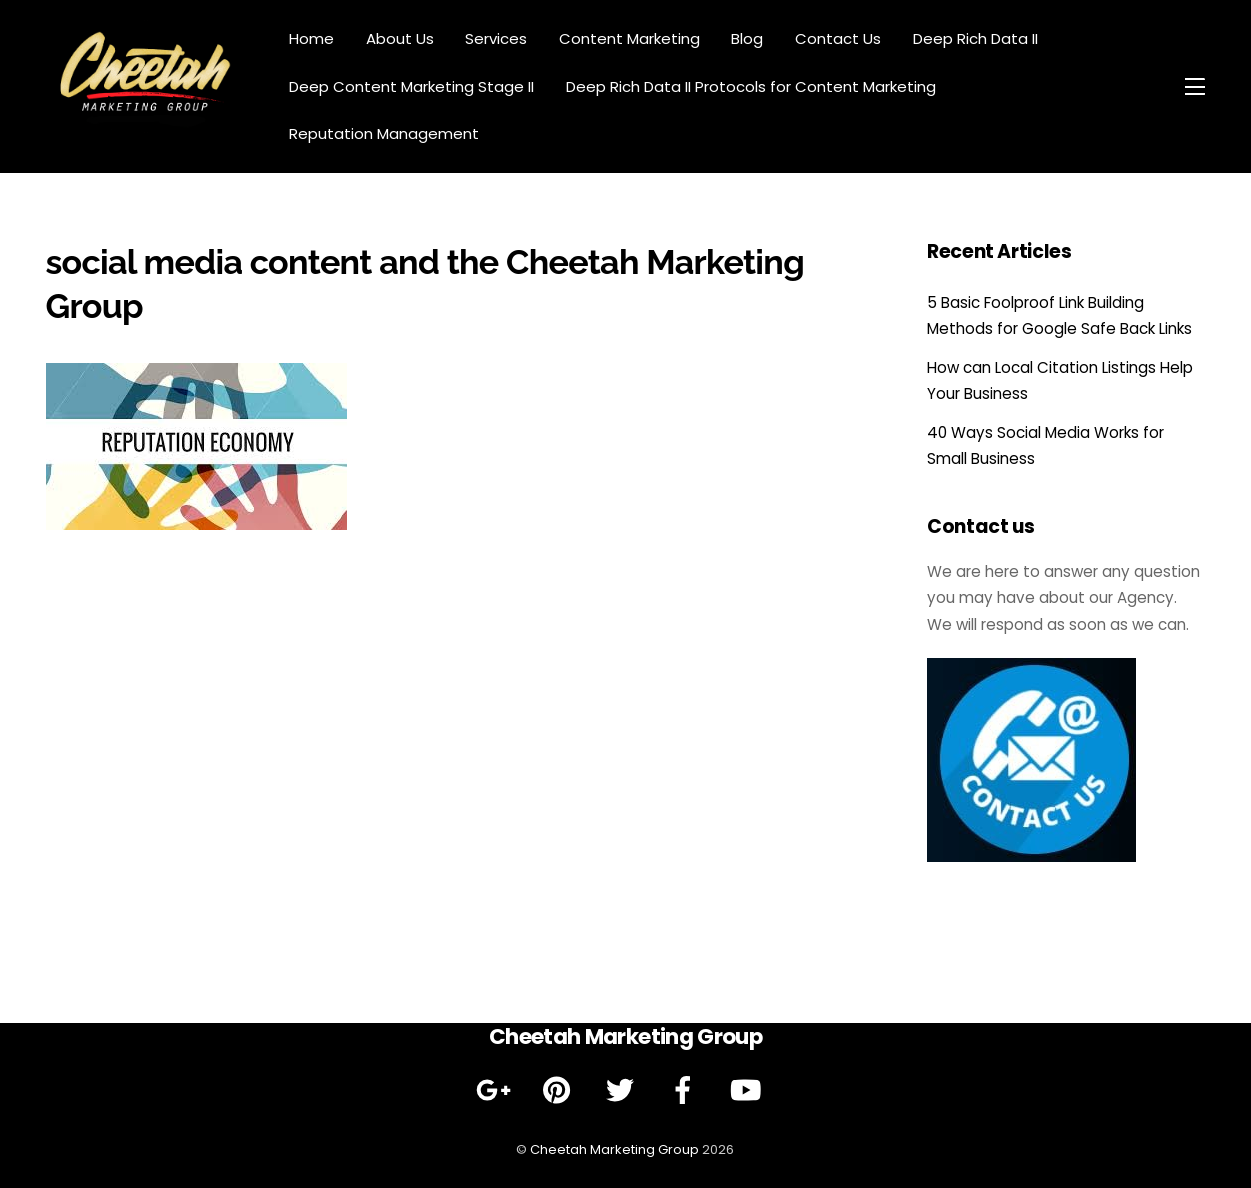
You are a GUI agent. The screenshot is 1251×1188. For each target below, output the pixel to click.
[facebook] (686, 1090)
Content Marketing (629, 38)
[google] (497, 1090)
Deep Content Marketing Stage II (411, 86)
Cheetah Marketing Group (614, 1149)
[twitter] (623, 1090)
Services (496, 38)
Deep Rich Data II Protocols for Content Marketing (751, 86)
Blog (747, 38)
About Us (400, 38)
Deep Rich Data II (975, 38)
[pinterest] (560, 1090)
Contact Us (838, 38)
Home (311, 38)
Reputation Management (384, 133)
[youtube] (749, 1090)
